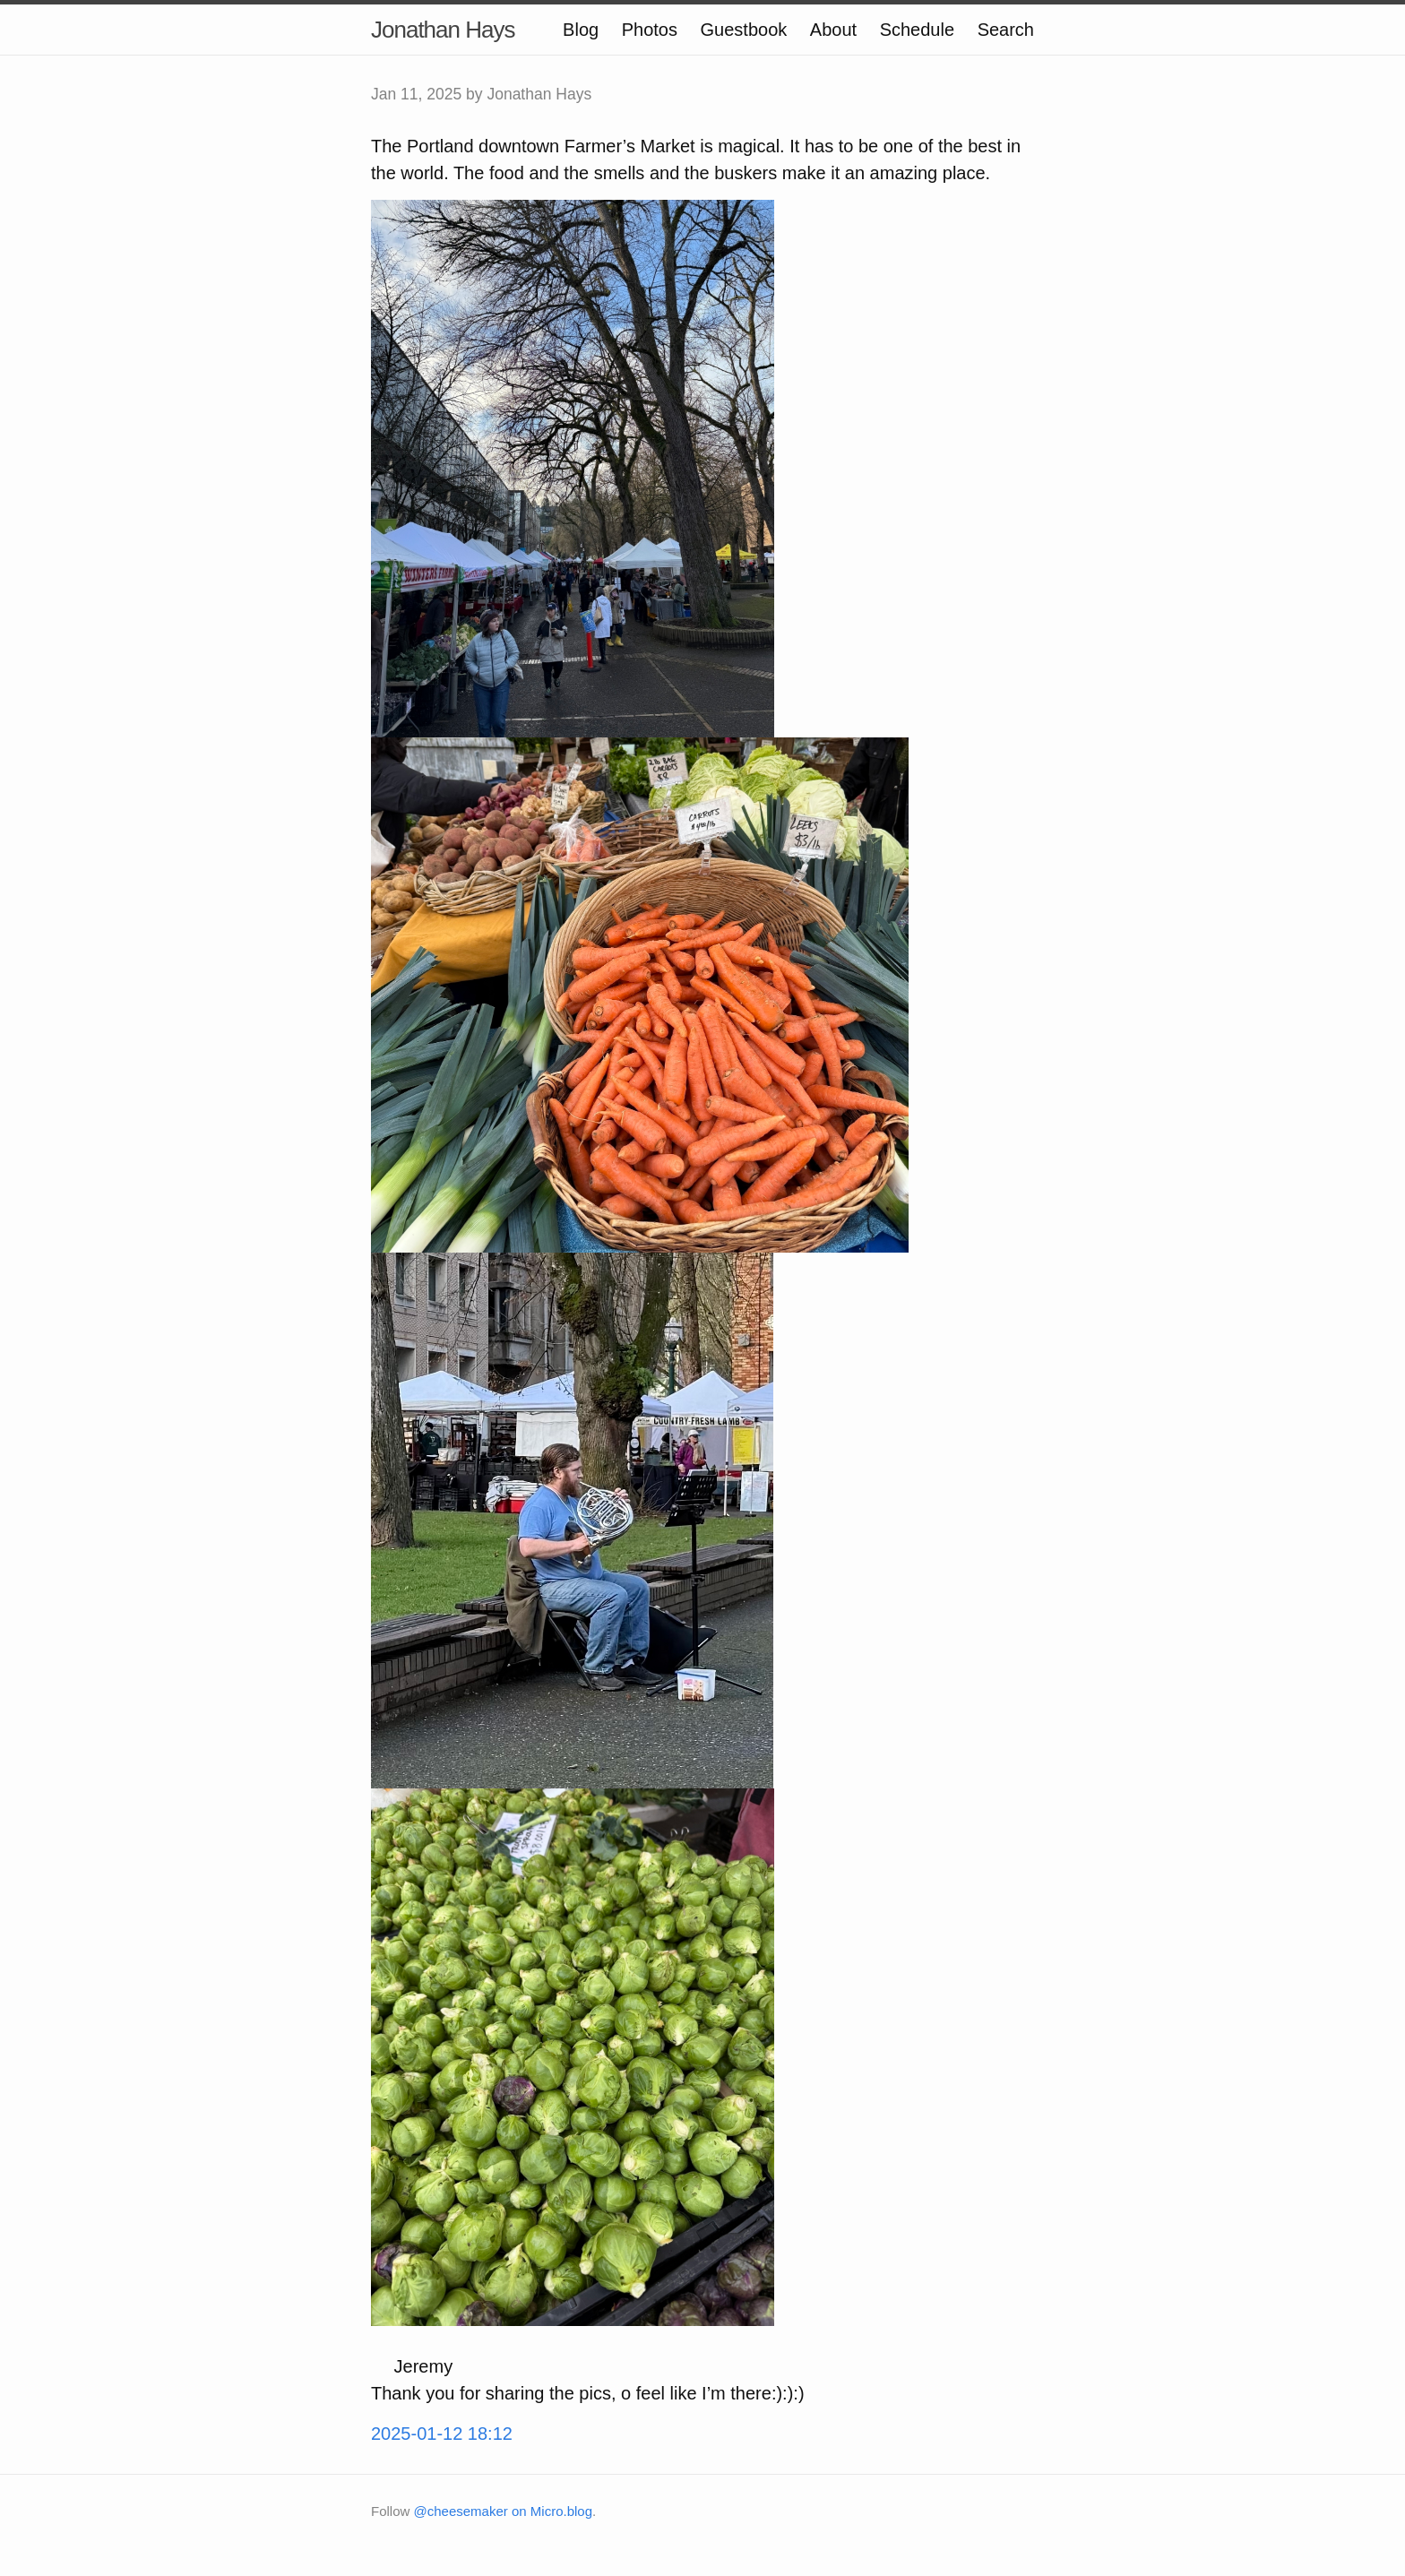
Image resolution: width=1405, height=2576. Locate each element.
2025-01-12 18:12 (442, 2433)
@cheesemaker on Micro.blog (503, 2511)
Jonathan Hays (442, 29)
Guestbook (744, 29)
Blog (581, 29)
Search (1006, 29)
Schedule (917, 29)
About (833, 29)
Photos (649, 29)
